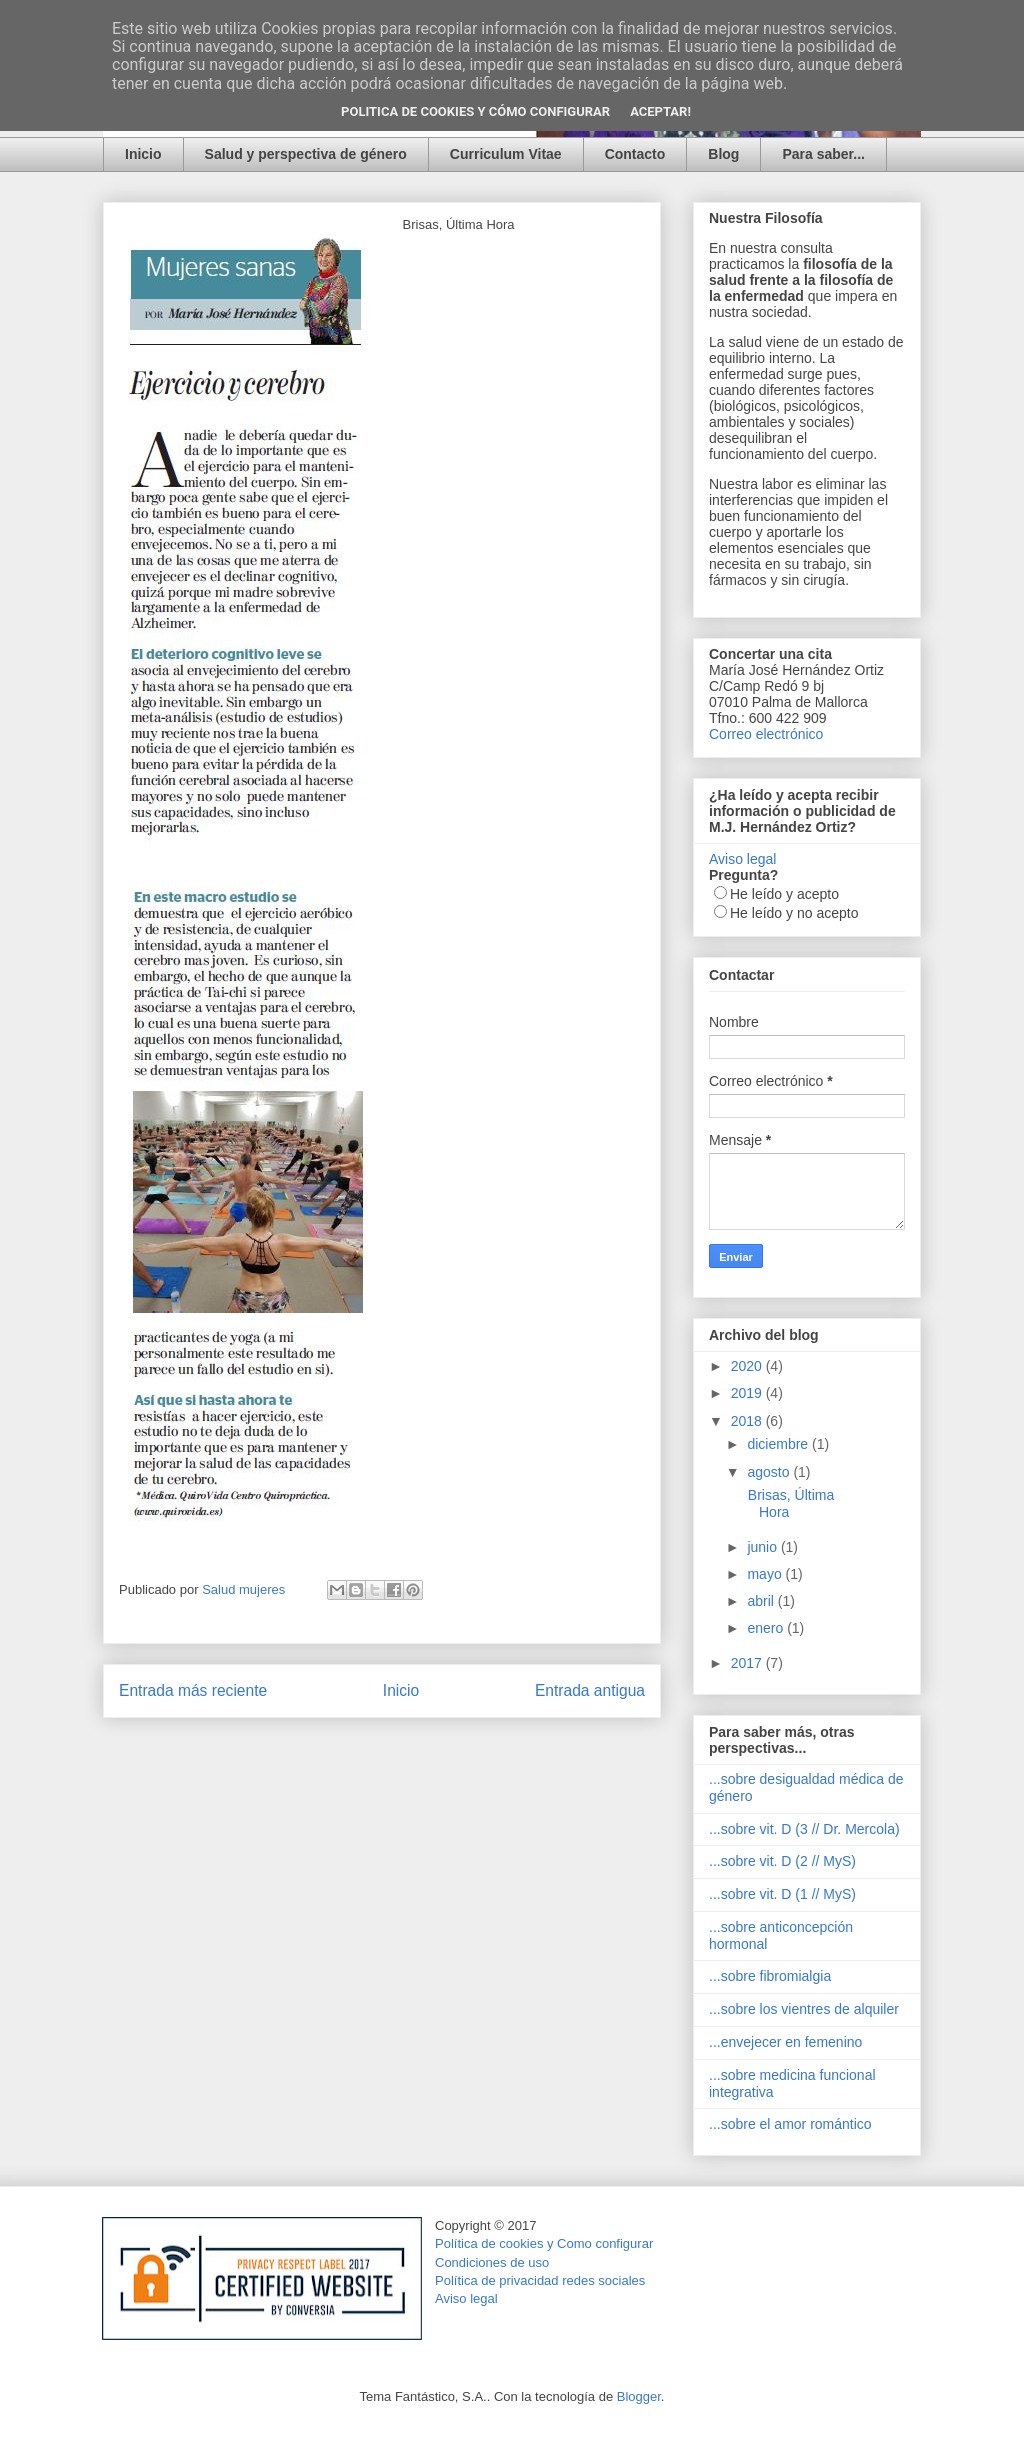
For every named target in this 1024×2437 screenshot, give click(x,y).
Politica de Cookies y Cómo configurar (475, 111)
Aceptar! (660, 111)
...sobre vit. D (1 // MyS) (782, 1894)
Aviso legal (742, 859)
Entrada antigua (590, 1690)
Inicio (143, 154)
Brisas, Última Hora (789, 1503)
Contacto (635, 154)
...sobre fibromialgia (770, 1976)
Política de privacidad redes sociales (540, 2280)
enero (767, 1628)
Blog (723, 154)
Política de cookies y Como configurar (544, 2243)
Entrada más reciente (193, 1690)
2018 (748, 1421)
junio (763, 1547)
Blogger (639, 2396)
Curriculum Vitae (506, 154)
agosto (770, 1472)
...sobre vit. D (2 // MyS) (782, 1861)
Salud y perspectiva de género (306, 154)
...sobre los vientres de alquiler (804, 2009)
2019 (748, 1393)
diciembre (779, 1444)
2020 (748, 1366)
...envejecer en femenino (785, 2042)
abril (762, 1601)
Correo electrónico (766, 734)
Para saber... (823, 154)
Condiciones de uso (492, 2262)
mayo (766, 1574)
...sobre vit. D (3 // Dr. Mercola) (804, 1829)
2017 (748, 1663)
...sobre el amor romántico (790, 2124)
